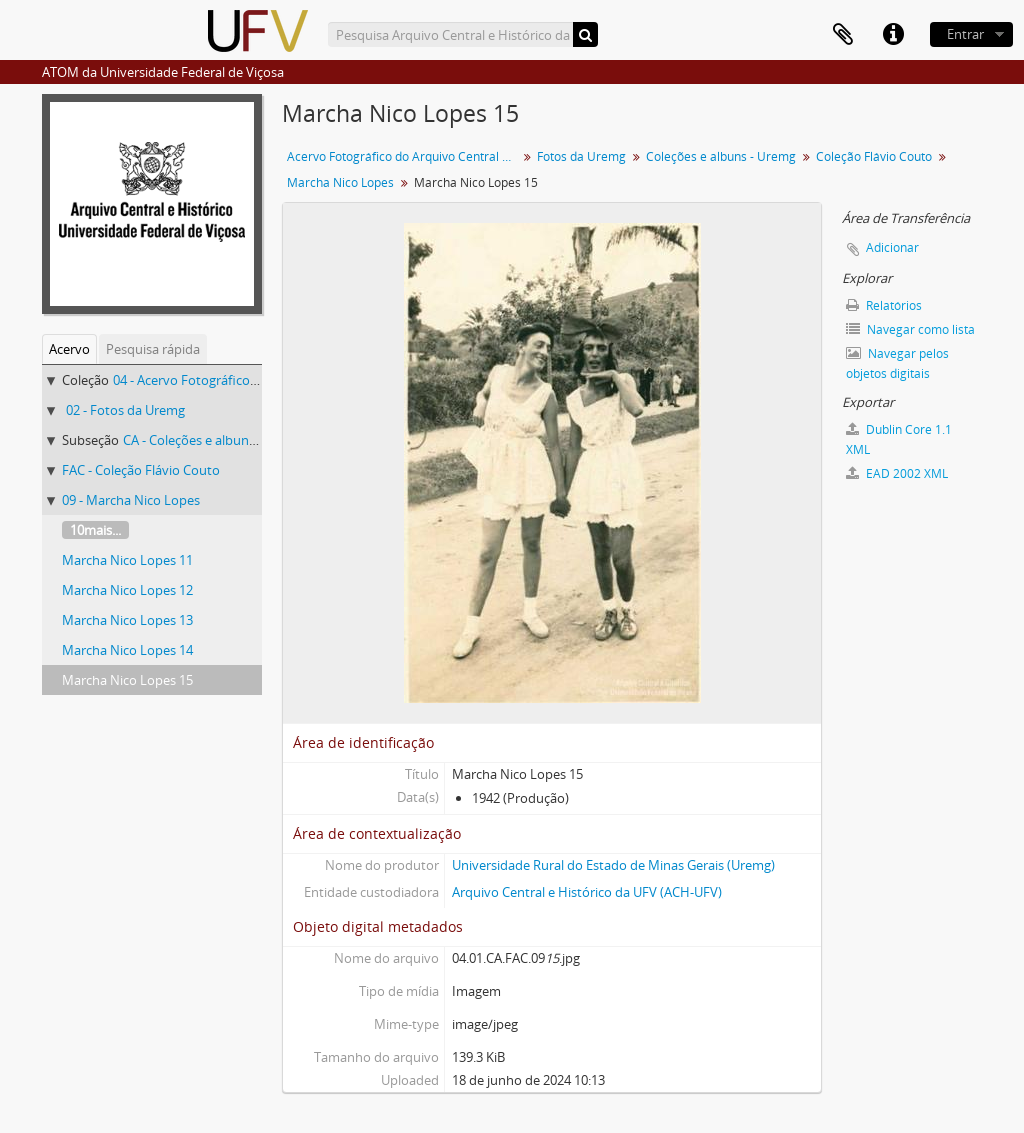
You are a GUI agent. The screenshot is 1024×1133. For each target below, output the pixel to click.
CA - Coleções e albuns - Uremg (214, 440)
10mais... (95, 530)
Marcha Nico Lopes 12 (127, 590)
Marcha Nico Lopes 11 (127, 560)
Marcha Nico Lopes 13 (127, 620)
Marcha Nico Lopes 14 (127, 650)
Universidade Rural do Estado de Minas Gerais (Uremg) (613, 865)
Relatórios (884, 305)
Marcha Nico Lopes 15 (127, 680)
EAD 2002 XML (897, 473)
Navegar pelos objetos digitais (897, 363)
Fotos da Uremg (581, 156)
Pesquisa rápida (153, 349)
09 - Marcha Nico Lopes (131, 500)
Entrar (965, 34)
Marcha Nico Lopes (340, 182)
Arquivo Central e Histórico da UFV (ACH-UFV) (587, 892)
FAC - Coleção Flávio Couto (141, 470)
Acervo (69, 349)
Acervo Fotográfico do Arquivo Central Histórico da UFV (404, 156)
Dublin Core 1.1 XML (899, 439)
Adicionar (892, 247)
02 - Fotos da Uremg (125, 410)
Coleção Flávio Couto (874, 156)
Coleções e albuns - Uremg (721, 156)
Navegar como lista (910, 329)
